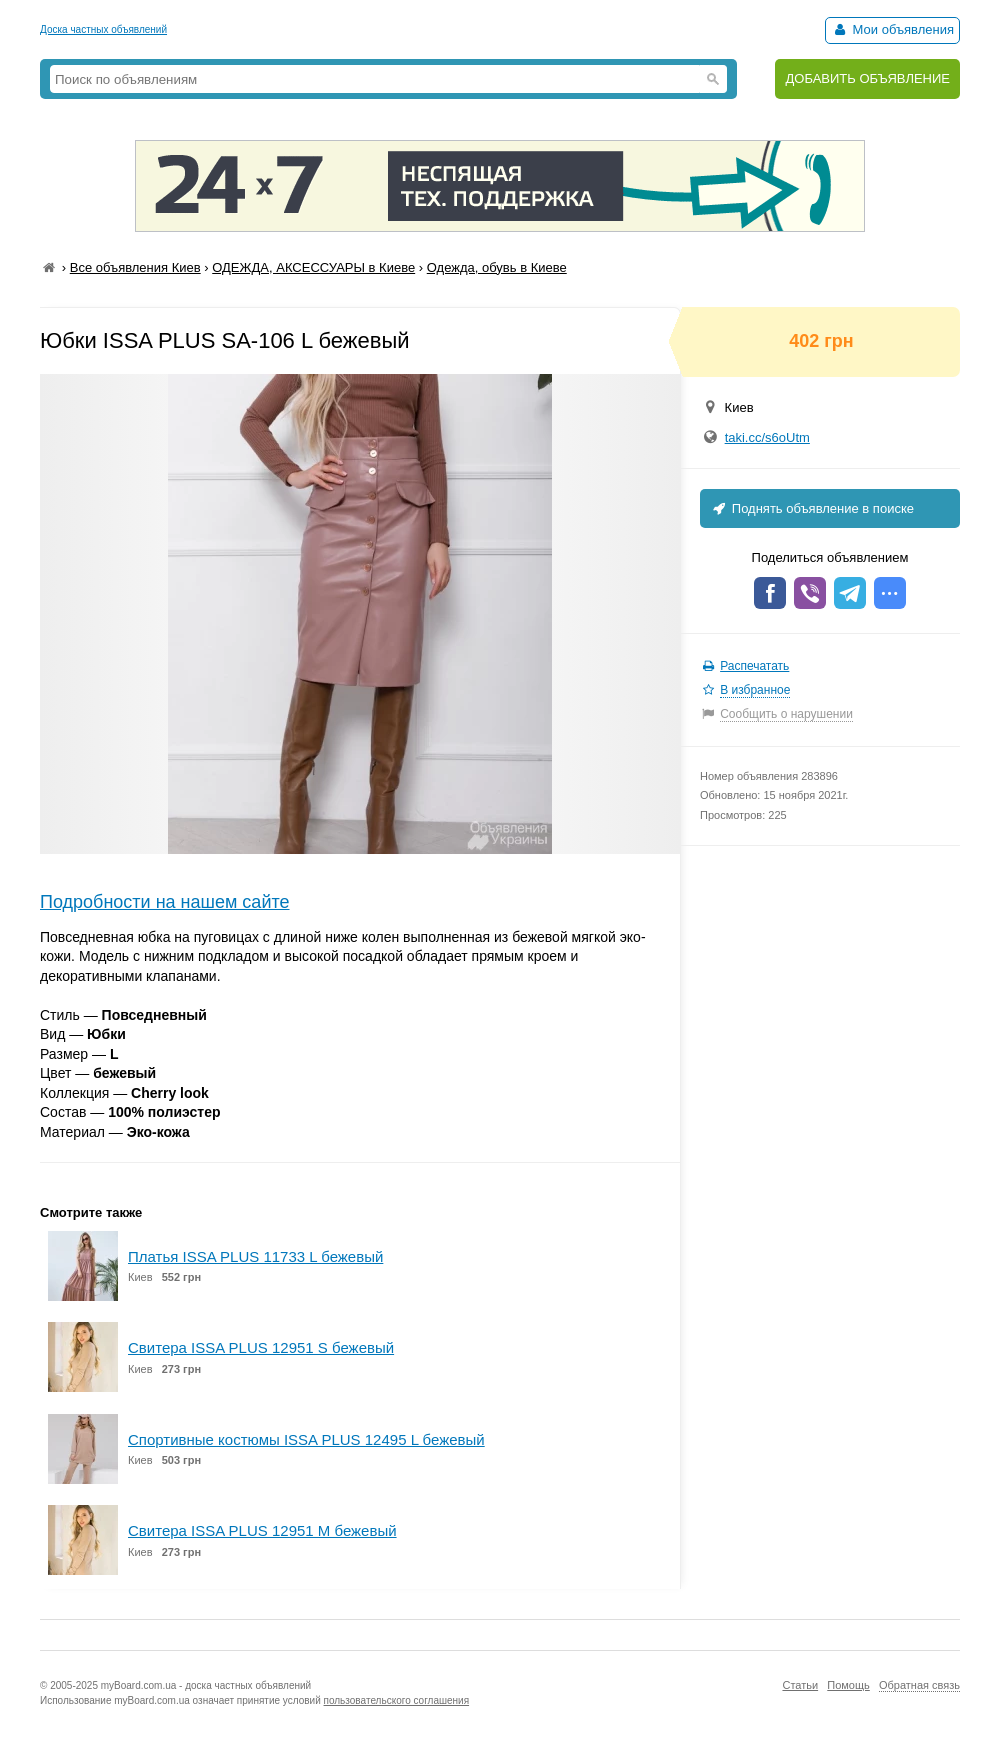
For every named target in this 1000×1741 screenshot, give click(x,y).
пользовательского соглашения (397, 1700)
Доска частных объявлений (103, 29)
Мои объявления (892, 29)
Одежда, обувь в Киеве (497, 267)
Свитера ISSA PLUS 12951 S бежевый (261, 1347)
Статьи (800, 1685)
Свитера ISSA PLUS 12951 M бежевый (262, 1530)
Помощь (848, 1685)
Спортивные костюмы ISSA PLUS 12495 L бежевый (306, 1439)
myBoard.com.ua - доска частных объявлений (206, 1685)
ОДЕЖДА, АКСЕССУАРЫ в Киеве (313, 267)
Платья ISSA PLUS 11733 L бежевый (255, 1256)
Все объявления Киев (135, 267)
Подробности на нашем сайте (165, 902)
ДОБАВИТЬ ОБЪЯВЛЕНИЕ (867, 78)
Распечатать (754, 666)
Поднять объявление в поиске (812, 508)
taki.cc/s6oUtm (767, 437)
